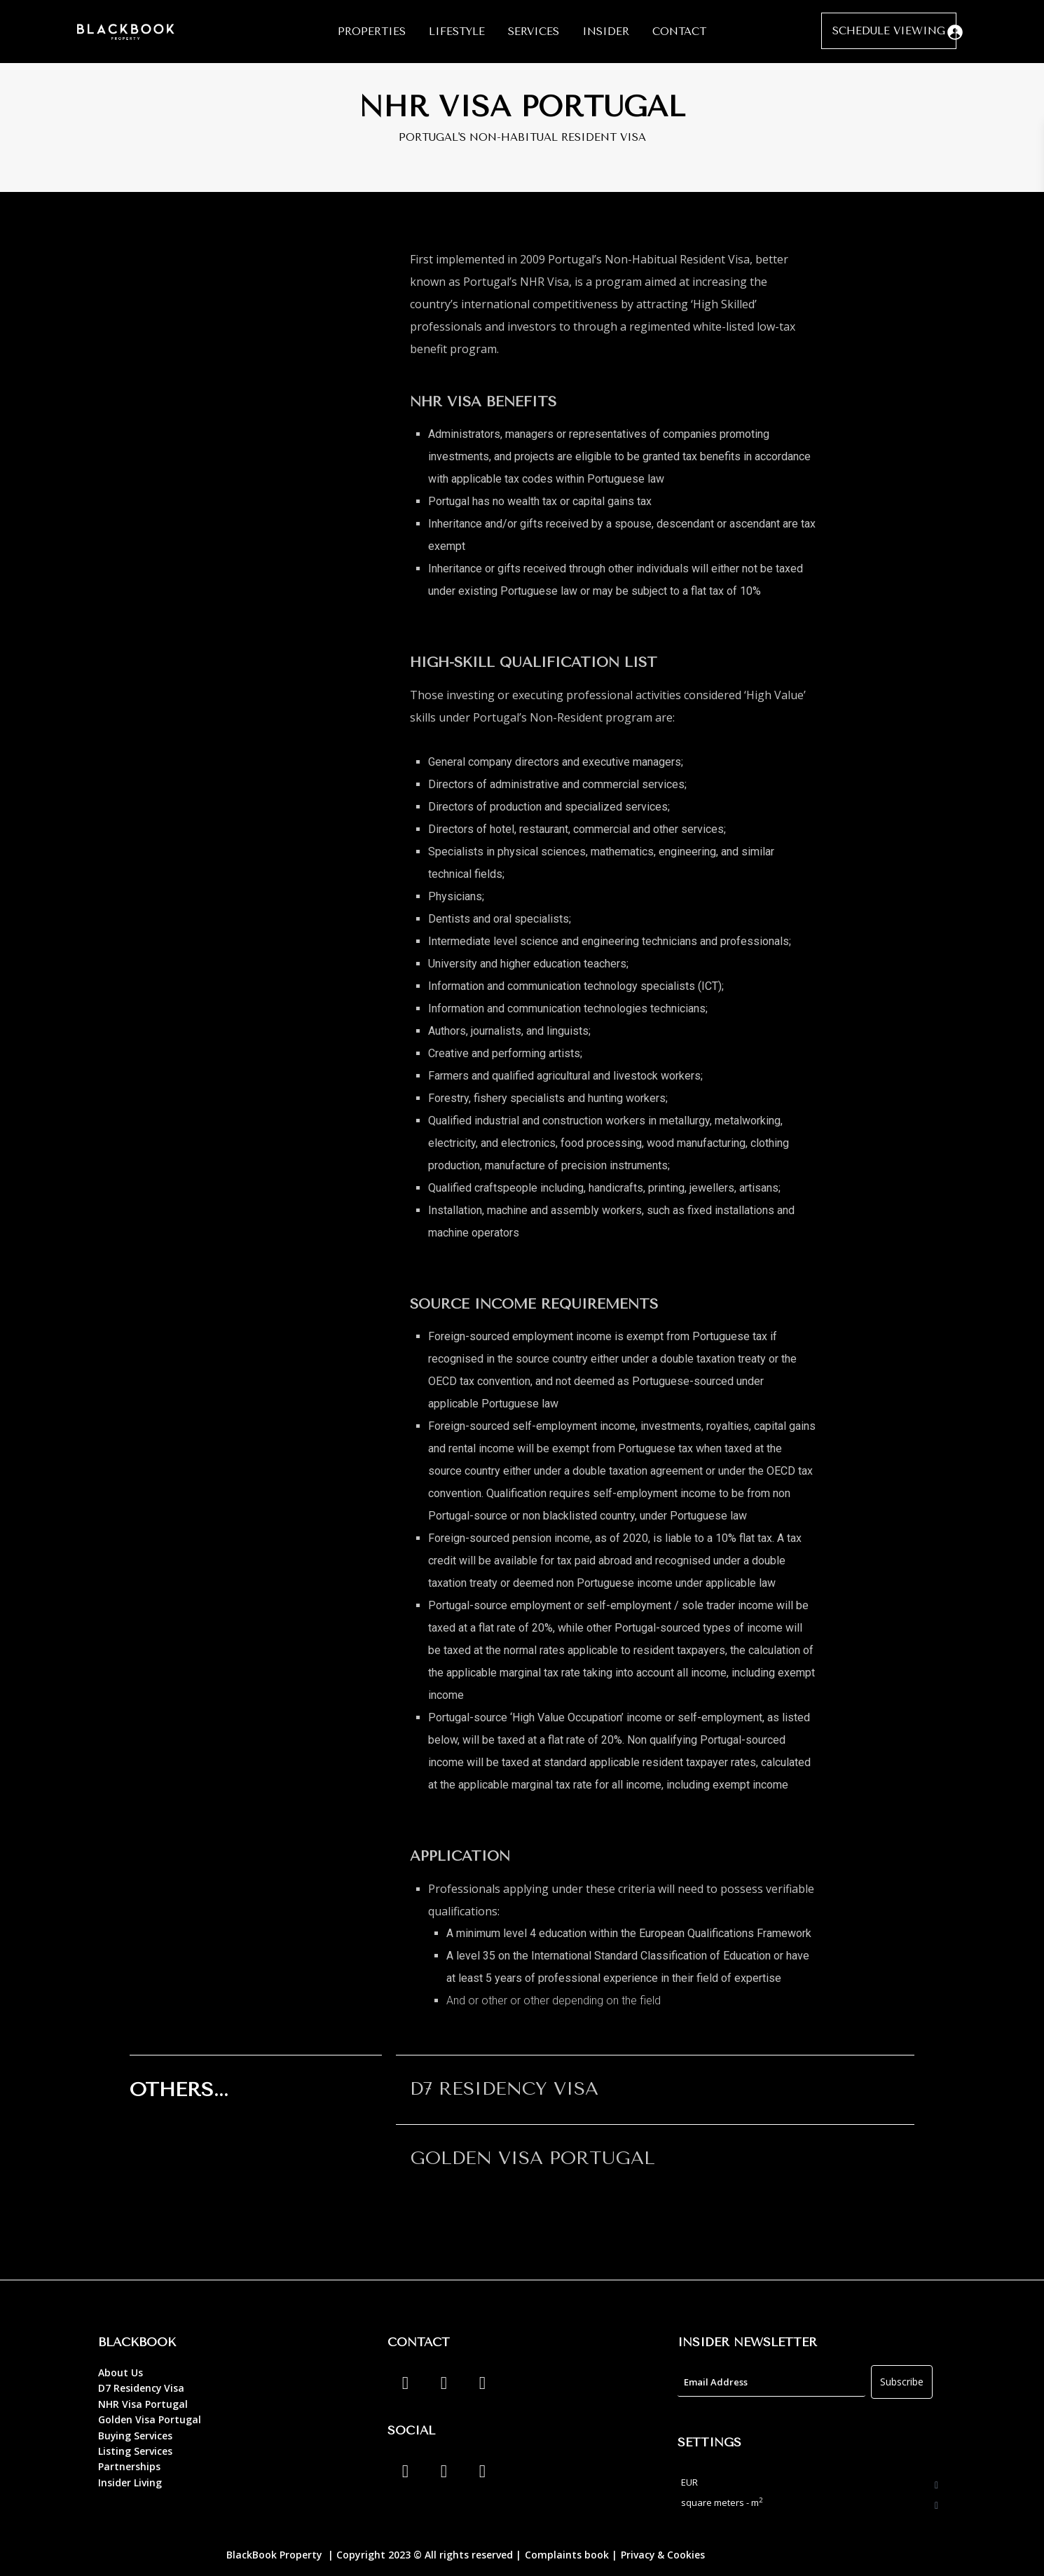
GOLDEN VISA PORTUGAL (532, 2158)
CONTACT (679, 31)
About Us (120, 2372)
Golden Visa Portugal (149, 2419)
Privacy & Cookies (663, 2554)
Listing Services (135, 2451)
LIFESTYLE (457, 31)
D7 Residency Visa (141, 2388)
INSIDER (605, 31)
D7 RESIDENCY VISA (504, 2089)
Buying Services (135, 2435)
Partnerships (129, 2466)
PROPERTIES (372, 31)
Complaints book (567, 2554)
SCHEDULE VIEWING (888, 31)
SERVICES (533, 31)
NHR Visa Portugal (143, 2404)
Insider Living (130, 2482)
